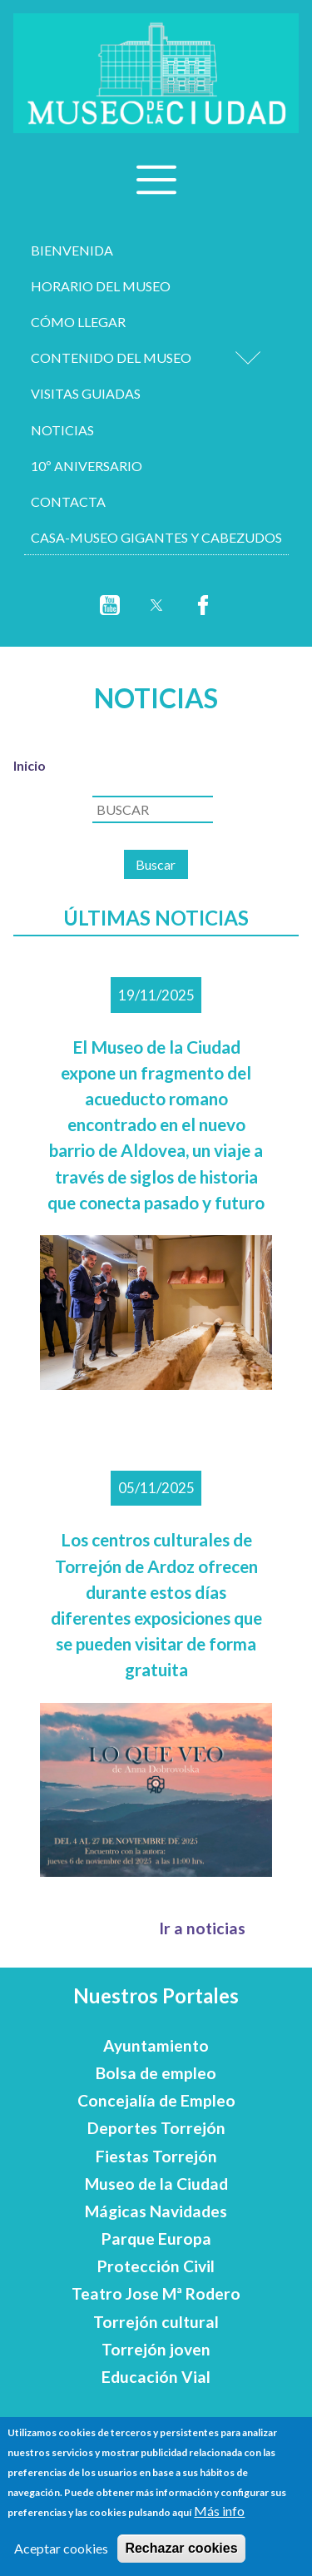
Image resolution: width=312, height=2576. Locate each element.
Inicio (29, 765)
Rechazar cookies (181, 2548)
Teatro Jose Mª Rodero (156, 2293)
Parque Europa (156, 2238)
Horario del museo (101, 286)
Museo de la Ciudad (156, 2183)
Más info (219, 2511)
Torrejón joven (156, 2349)
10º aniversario (86, 466)
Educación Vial (156, 2376)
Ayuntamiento (156, 2045)
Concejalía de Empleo (156, 2100)
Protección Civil (156, 2266)
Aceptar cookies (61, 2548)
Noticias (62, 430)
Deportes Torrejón (156, 2127)
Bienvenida (72, 250)
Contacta (68, 501)
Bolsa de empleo (156, 2072)
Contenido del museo (111, 357)
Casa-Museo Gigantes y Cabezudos (156, 537)
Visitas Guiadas (86, 393)
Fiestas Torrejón (156, 2156)
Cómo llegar (78, 322)
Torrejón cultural (156, 2321)
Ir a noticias (202, 1928)
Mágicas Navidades (156, 2211)
